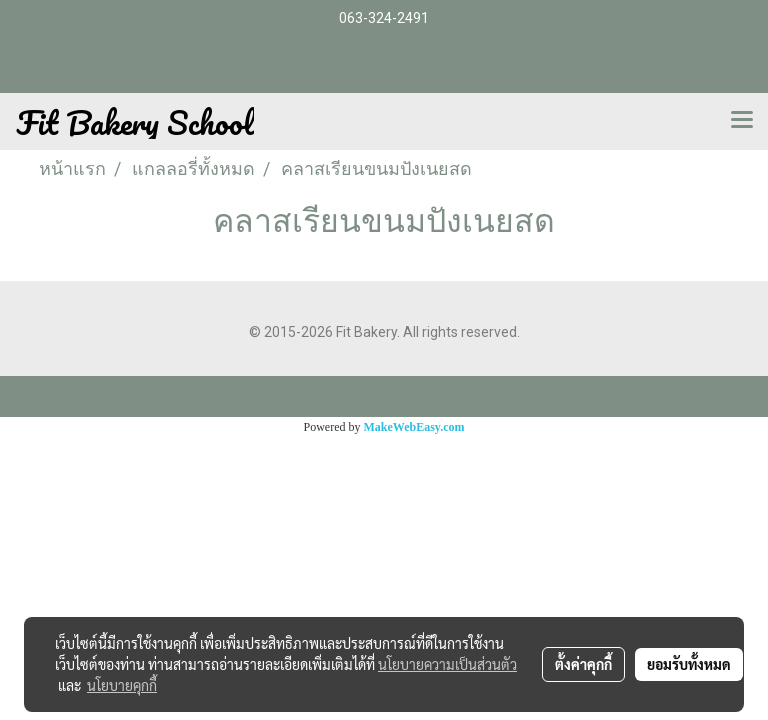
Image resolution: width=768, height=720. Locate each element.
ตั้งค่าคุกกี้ (583, 664)
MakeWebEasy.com (414, 427)
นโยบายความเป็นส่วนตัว (447, 664)
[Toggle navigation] (742, 121)
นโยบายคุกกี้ (122, 685)
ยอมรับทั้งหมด (689, 664)
